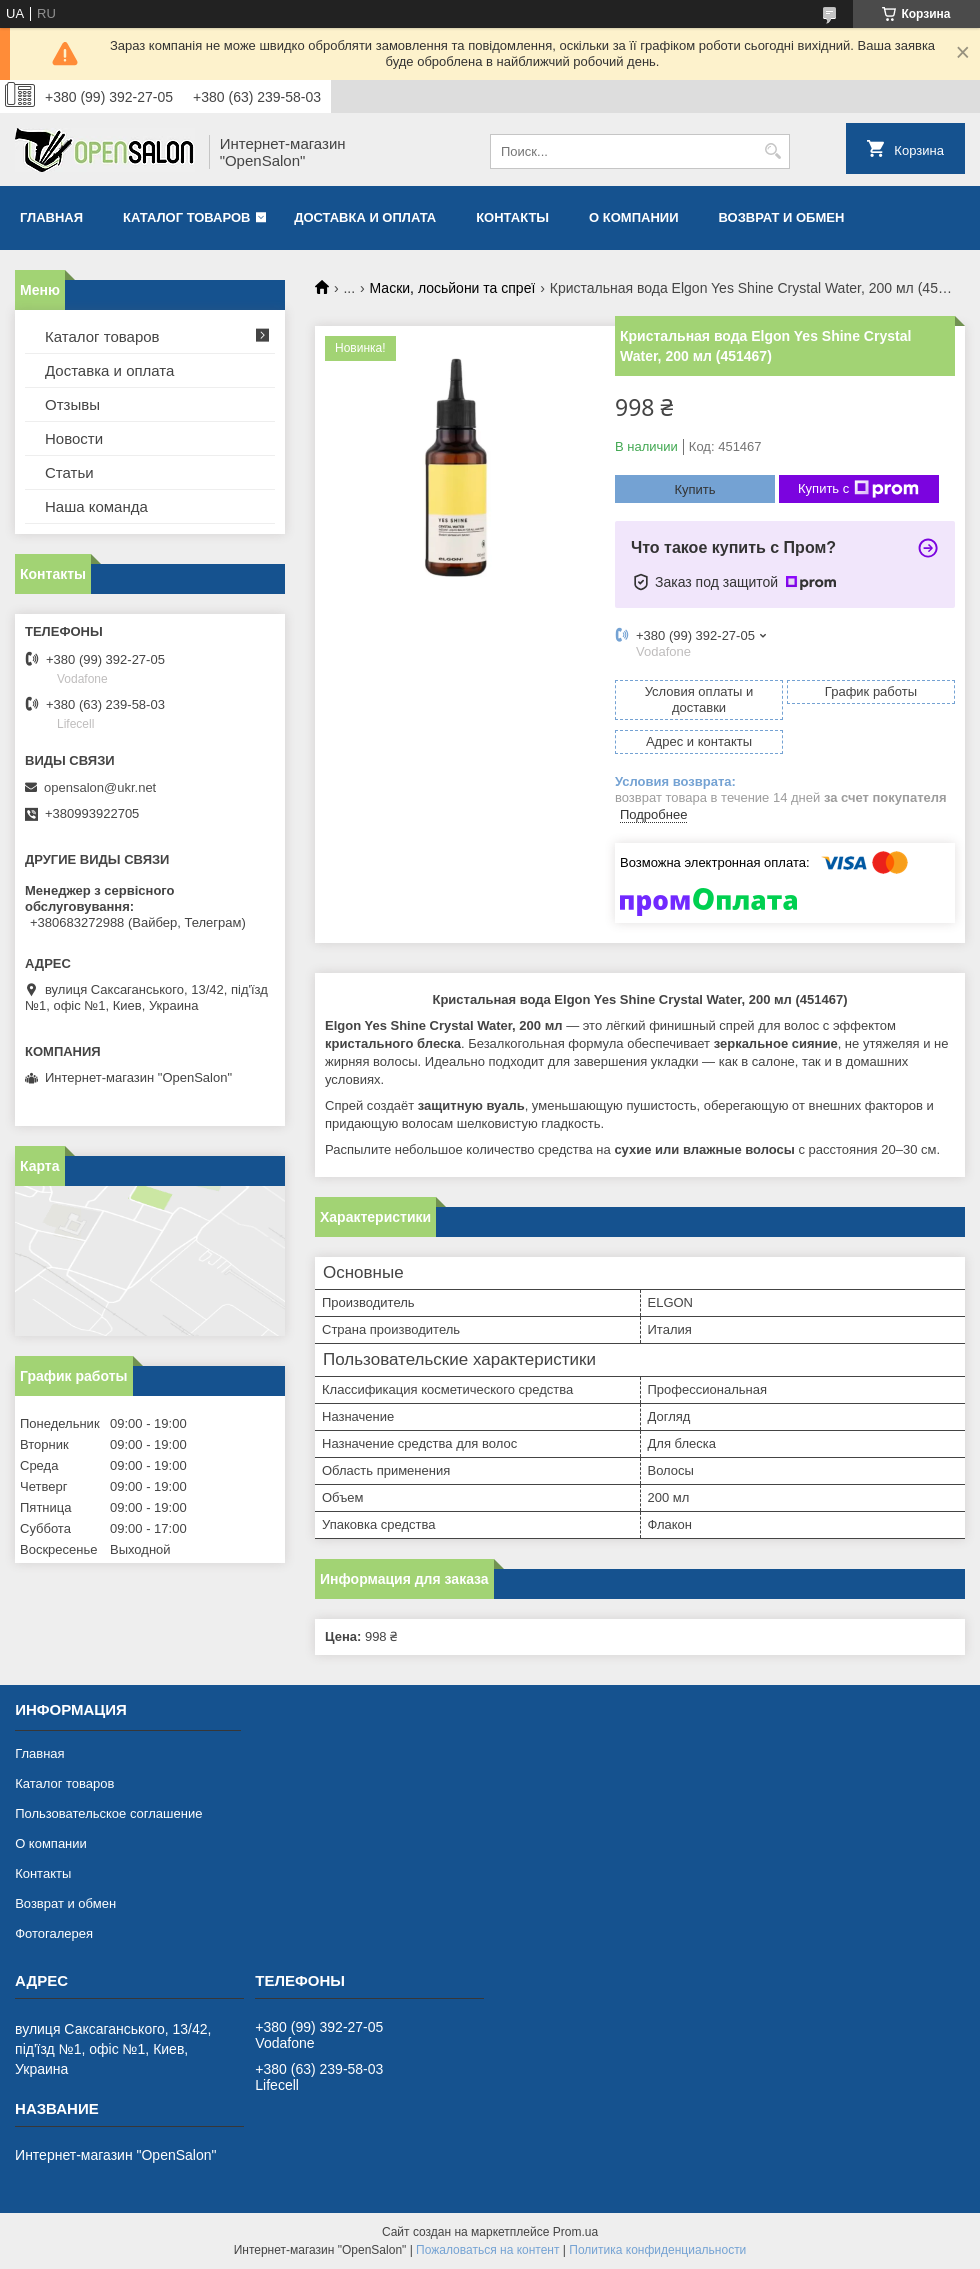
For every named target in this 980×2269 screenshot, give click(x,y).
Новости (74, 438)
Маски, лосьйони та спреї (453, 288)
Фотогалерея (54, 1933)
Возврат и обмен (781, 217)
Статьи (69, 472)
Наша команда (96, 506)
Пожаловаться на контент (487, 2250)
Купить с (858, 489)
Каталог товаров (186, 217)
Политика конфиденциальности (657, 2250)
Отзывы (72, 404)
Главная (51, 217)
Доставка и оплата (365, 217)
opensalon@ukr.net (100, 787)
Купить (694, 489)
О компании (633, 217)
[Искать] (772, 151)
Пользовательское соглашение (108, 1813)
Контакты (512, 217)
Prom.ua (575, 2232)
